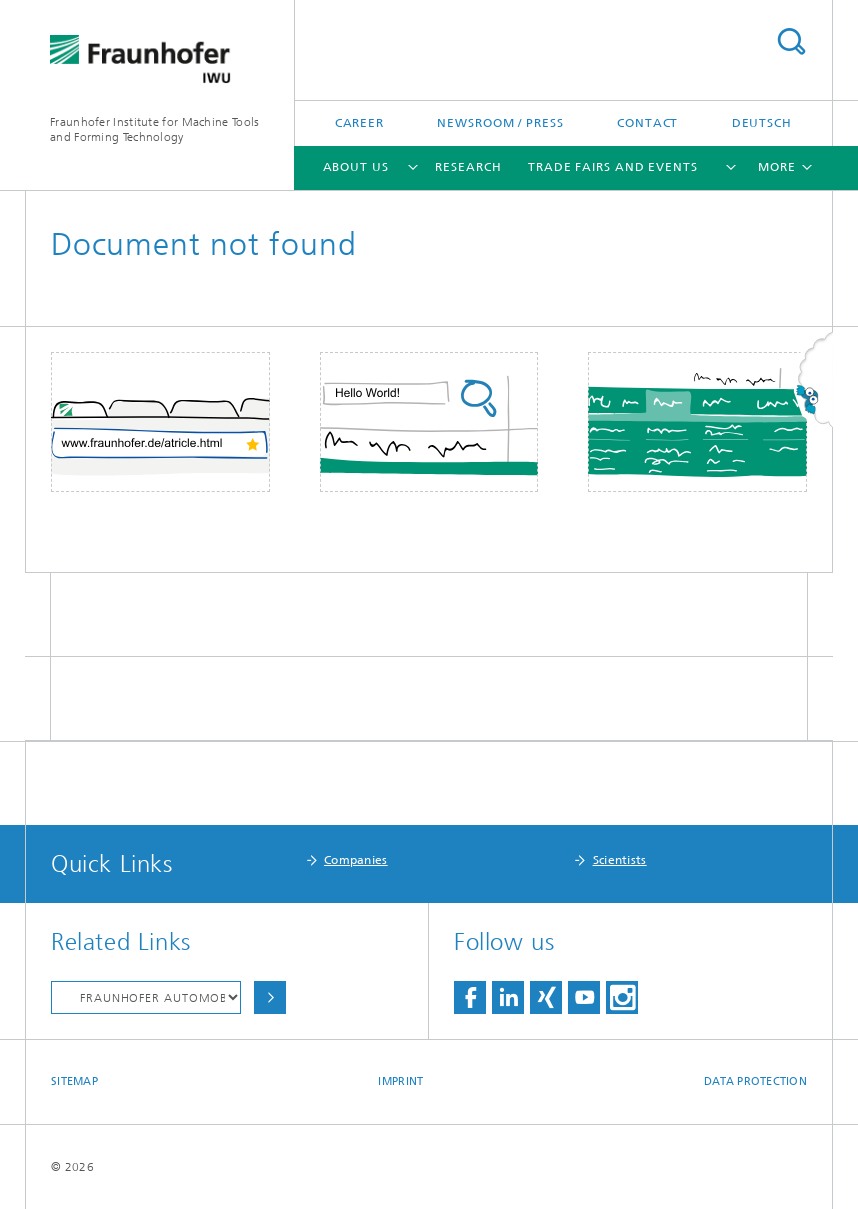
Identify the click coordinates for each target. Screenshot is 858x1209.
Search (791, 41)
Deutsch (762, 123)
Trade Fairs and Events (613, 167)
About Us (356, 167)
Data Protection (755, 1081)
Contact (647, 123)
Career (359, 123)
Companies (356, 860)
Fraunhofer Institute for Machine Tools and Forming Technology (154, 129)
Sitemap (74, 1081)
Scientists (620, 860)
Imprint (400, 1081)
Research (468, 167)
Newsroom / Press (500, 123)
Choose (270, 997)
